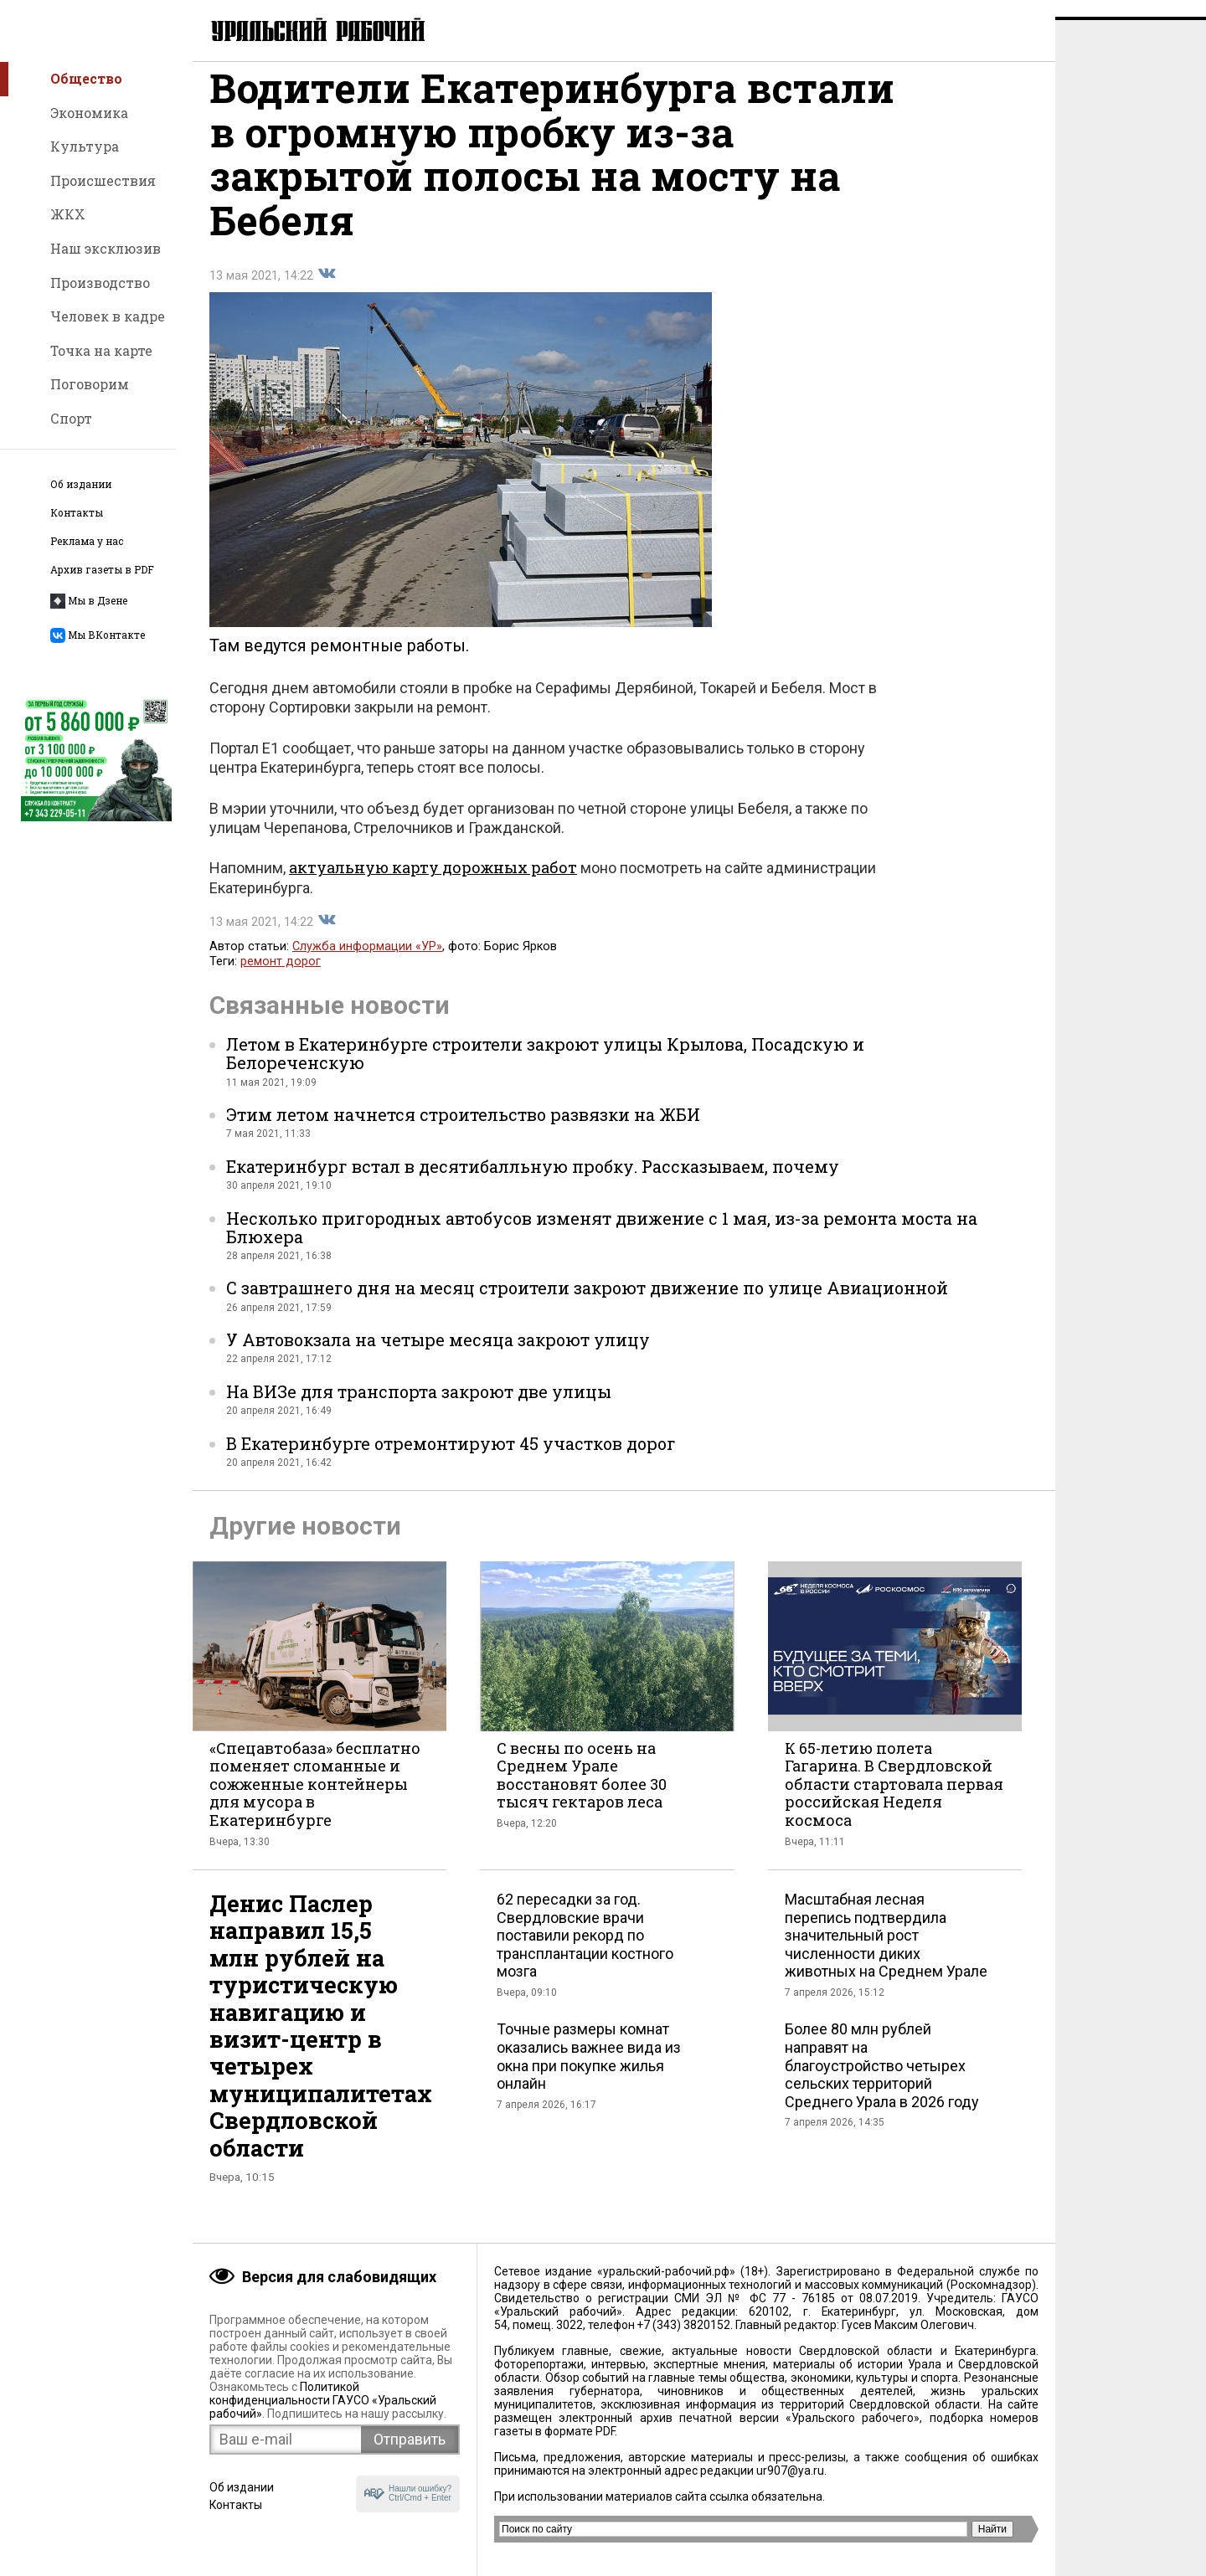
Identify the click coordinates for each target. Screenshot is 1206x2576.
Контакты (76, 512)
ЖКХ (67, 214)
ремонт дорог (280, 978)
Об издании (80, 484)
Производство (100, 282)
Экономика (89, 112)
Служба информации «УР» (367, 963)
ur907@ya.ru (790, 2470)
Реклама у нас (86, 541)
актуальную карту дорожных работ (433, 884)
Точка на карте (101, 350)
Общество (86, 78)
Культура (84, 146)
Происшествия (103, 180)
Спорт (71, 418)
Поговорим (89, 384)
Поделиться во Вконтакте (327, 290)
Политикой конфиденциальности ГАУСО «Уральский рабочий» (322, 2400)
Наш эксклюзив (105, 248)
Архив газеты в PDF (102, 569)
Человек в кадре (107, 316)
